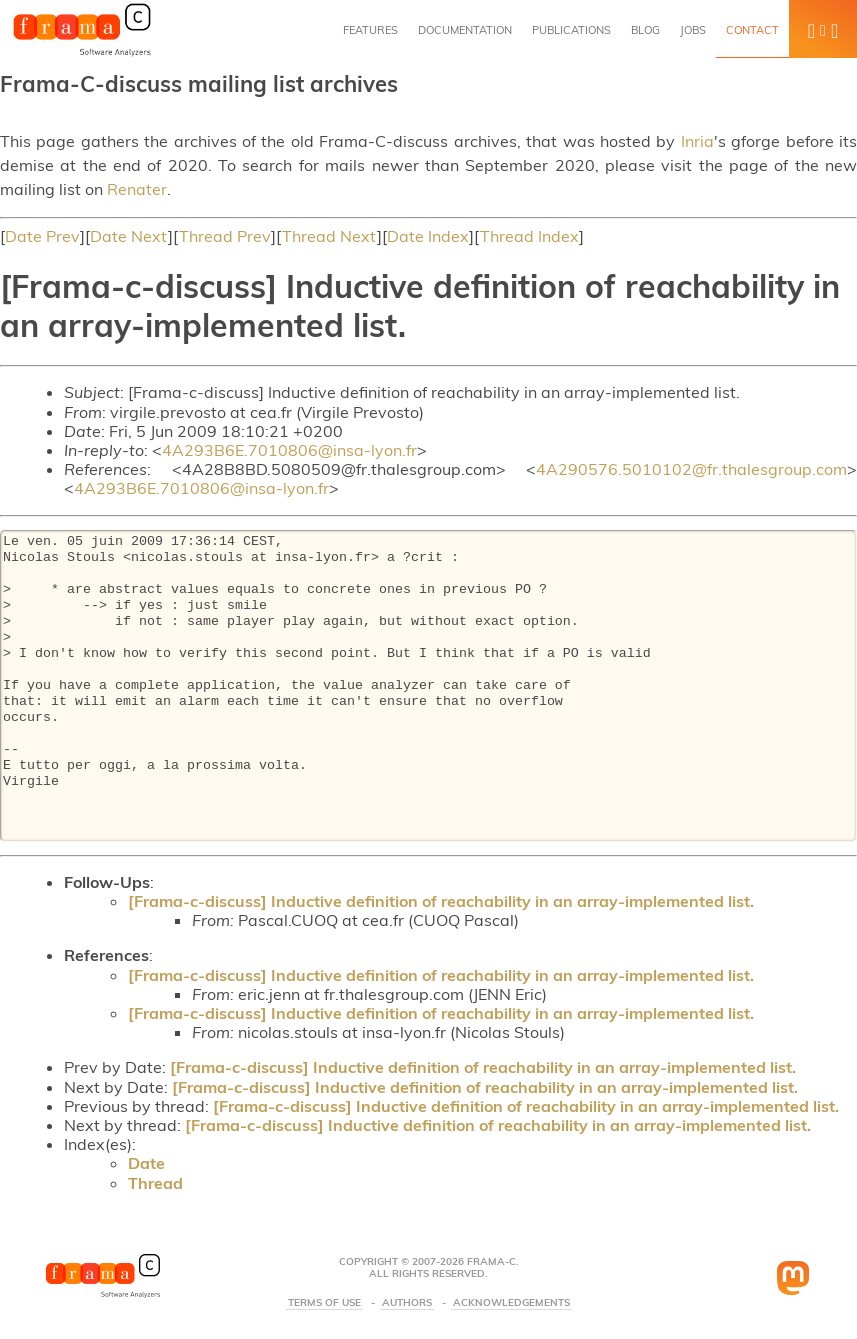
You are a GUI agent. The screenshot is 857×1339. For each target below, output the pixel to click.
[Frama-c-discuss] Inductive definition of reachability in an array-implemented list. (441, 901)
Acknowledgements (511, 1303)
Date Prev (42, 236)
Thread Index (529, 236)
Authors (407, 1303)
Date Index (428, 236)
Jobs (693, 30)
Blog (645, 30)
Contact (752, 30)
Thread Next (329, 236)
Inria (697, 141)
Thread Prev (225, 236)
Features (370, 30)
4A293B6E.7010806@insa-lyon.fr (289, 450)
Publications (571, 30)
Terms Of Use (324, 1303)
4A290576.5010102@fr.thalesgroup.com (691, 469)
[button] (823, 29)
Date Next (129, 236)
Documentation (465, 30)
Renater (137, 189)
